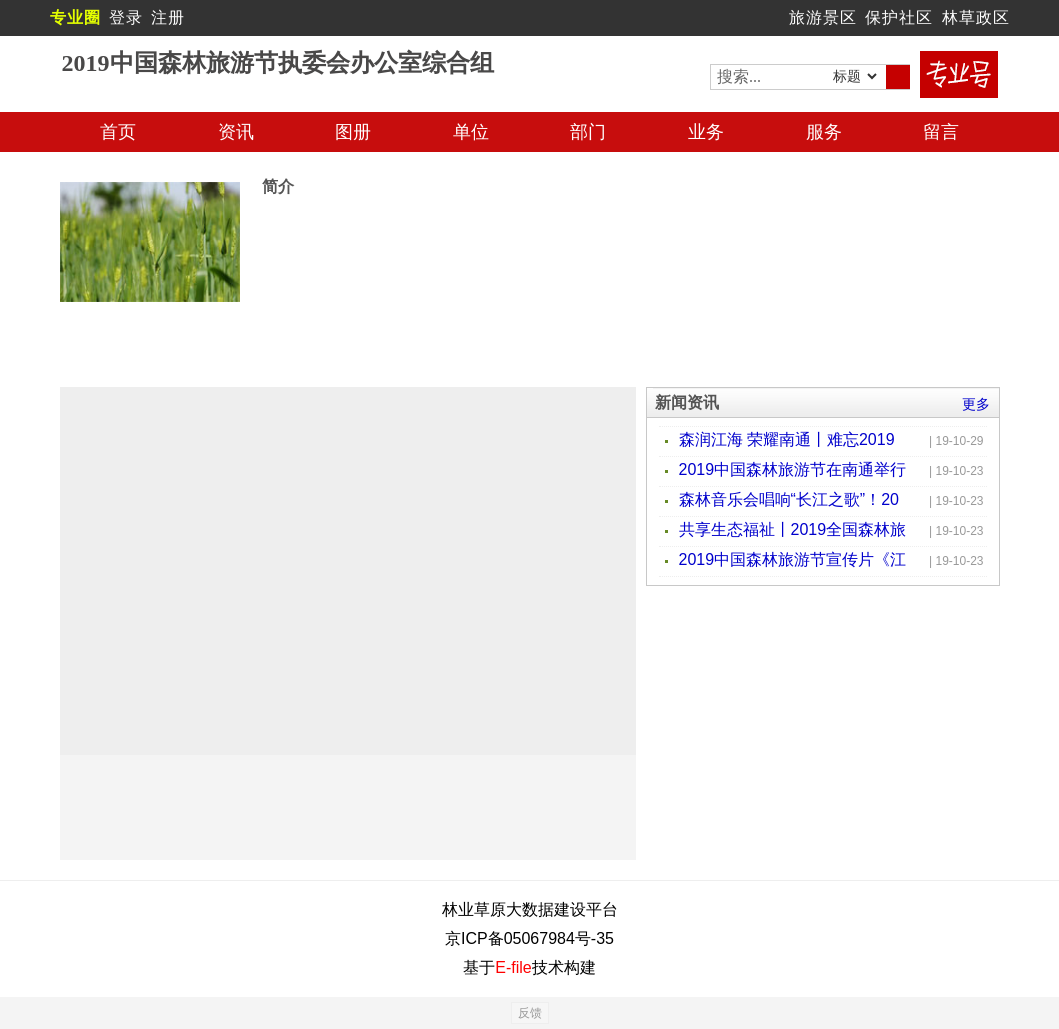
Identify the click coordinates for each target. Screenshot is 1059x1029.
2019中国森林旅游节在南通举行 (793, 469)
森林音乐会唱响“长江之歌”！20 (789, 499)
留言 (941, 132)
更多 (976, 404)
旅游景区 (823, 17)
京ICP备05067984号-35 (529, 938)
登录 (126, 17)
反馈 (530, 1013)
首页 (118, 132)
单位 (471, 132)
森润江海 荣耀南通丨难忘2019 (787, 439)
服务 (824, 132)
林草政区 (976, 17)
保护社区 (899, 17)
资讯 (236, 132)
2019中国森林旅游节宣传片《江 (793, 559)
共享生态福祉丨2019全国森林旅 (793, 529)
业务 (706, 132)
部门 (588, 132)
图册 (353, 132)
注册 (168, 17)
